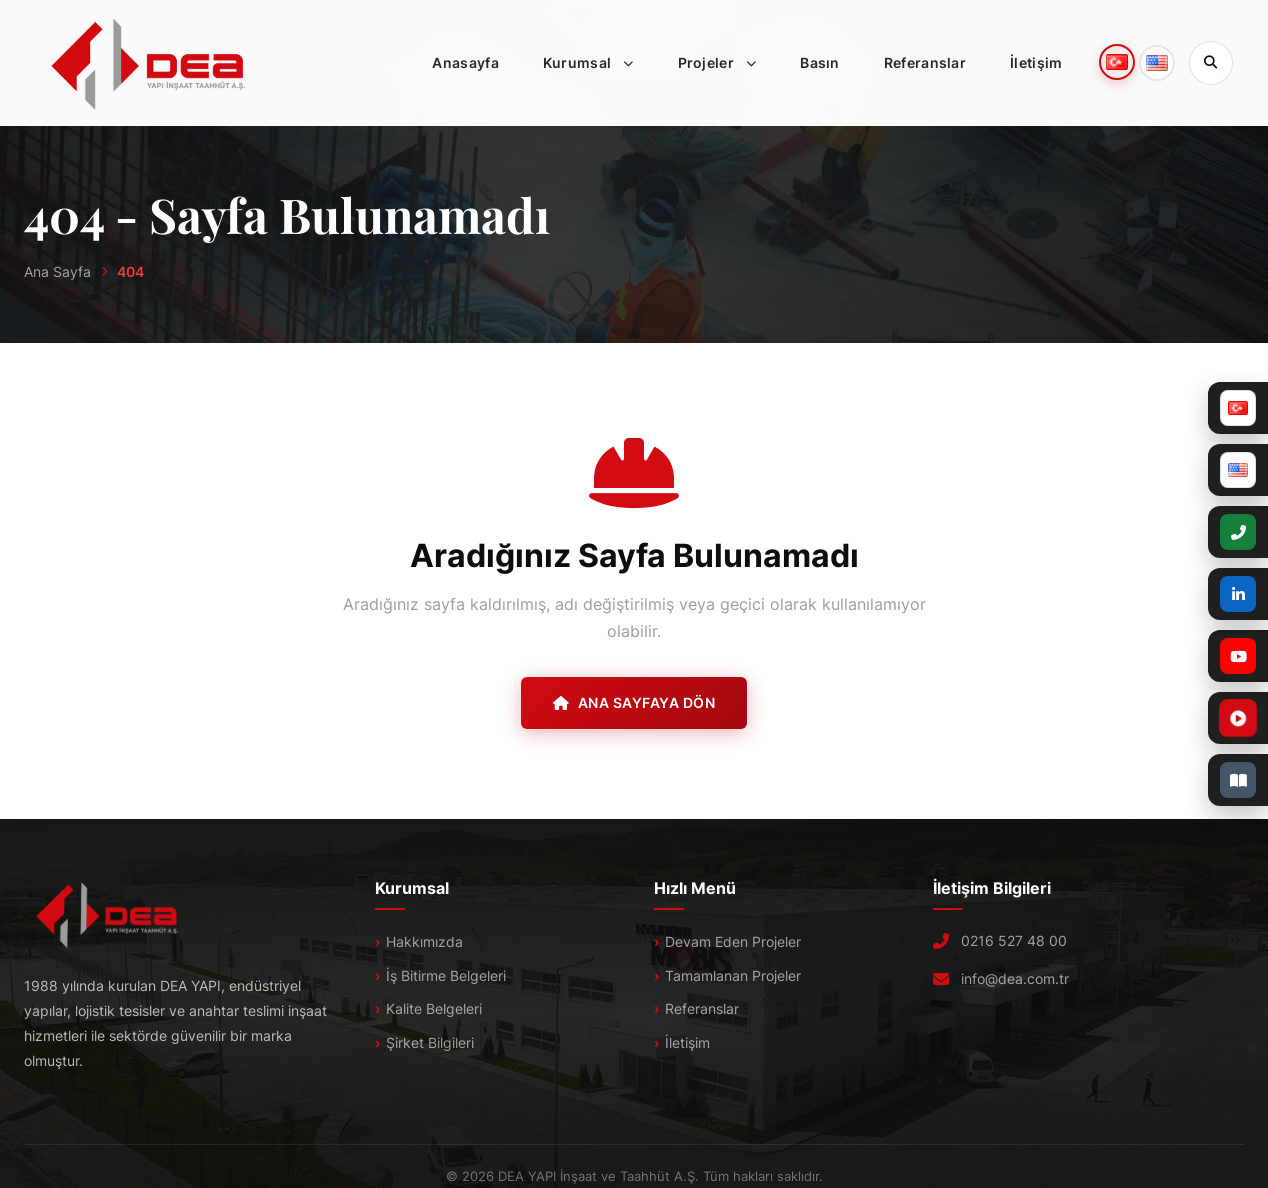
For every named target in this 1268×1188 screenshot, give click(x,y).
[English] (1238, 470)
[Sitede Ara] (1211, 63)
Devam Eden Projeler (733, 941)
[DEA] (149, 63)
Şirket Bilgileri (430, 1042)
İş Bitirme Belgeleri (446, 975)
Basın (820, 62)
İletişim (1036, 62)
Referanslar (925, 62)
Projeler (723, 63)
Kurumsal (594, 63)
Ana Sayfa (57, 271)
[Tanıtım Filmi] (1189, 718)
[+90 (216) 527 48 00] (1238, 532)
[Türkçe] (1238, 408)
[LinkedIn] (1238, 594)
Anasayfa (465, 62)
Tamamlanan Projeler (733, 975)
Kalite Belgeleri (434, 1008)
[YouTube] (1238, 656)
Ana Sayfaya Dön (634, 702)
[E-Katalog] (1238, 780)
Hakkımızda (424, 941)
